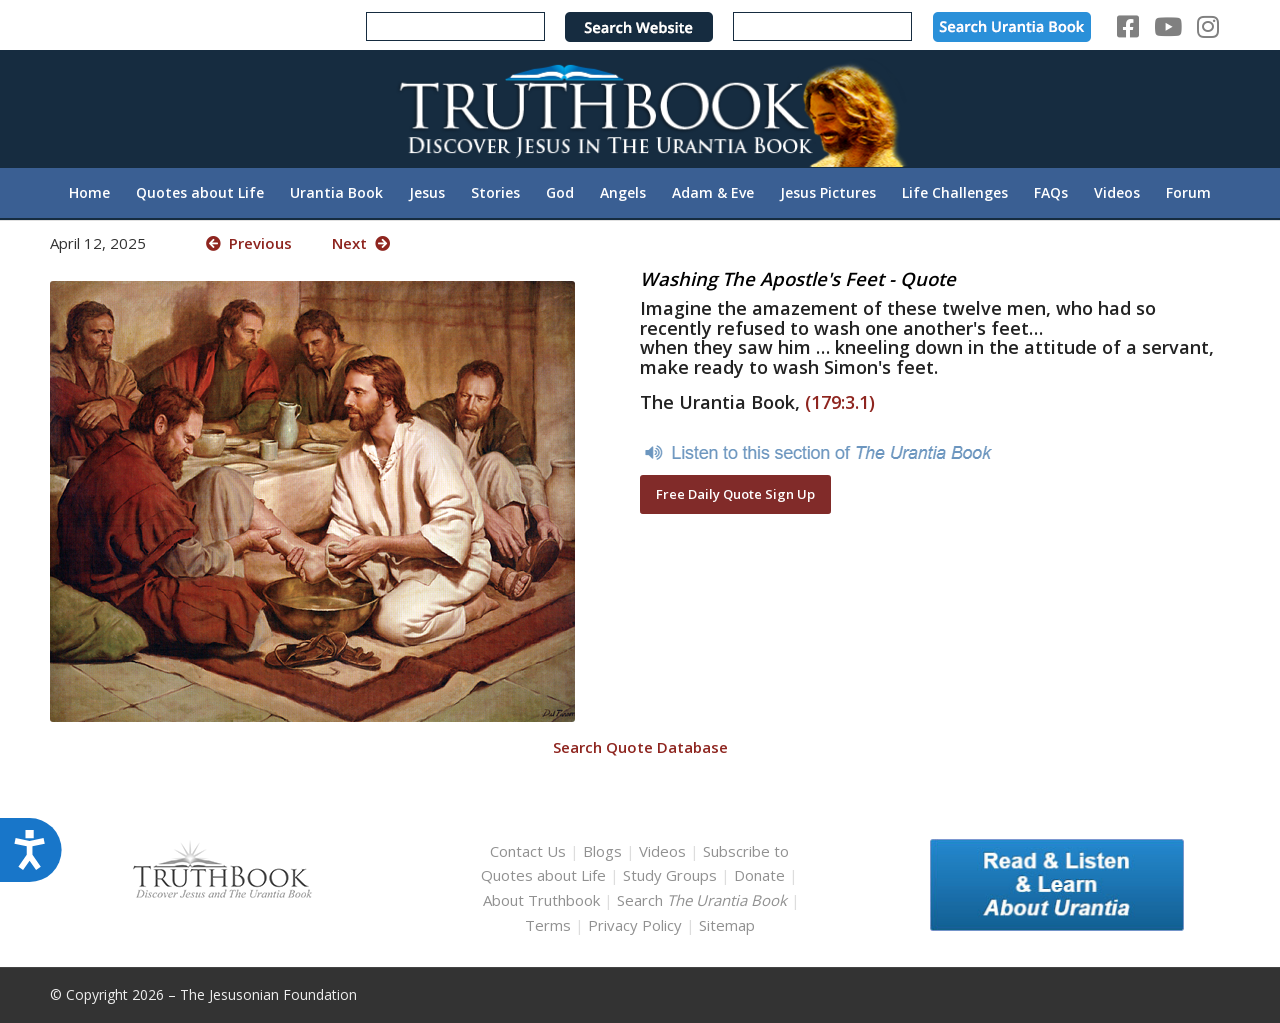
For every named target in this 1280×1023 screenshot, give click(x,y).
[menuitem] (89, 193)
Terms (548, 925)
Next (361, 243)
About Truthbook (541, 900)
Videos (662, 851)
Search (704, 900)
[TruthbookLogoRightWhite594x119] (640, 108)
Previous (249, 243)
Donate (759, 875)
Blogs (602, 851)
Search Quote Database (640, 747)
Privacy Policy (635, 925)
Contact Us (528, 851)
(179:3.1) (840, 402)
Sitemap (727, 925)
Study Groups (672, 875)
